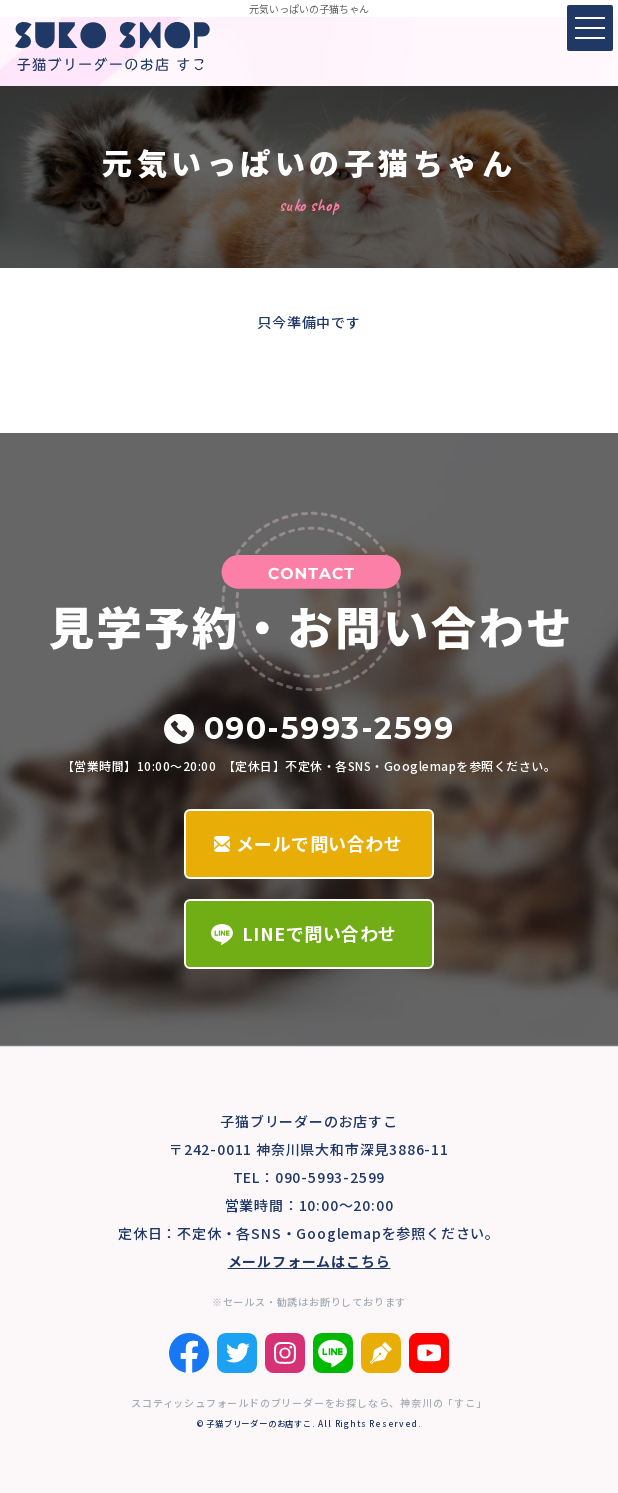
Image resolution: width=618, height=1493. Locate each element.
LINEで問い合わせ (319, 933)
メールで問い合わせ (319, 843)
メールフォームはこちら (309, 1261)
